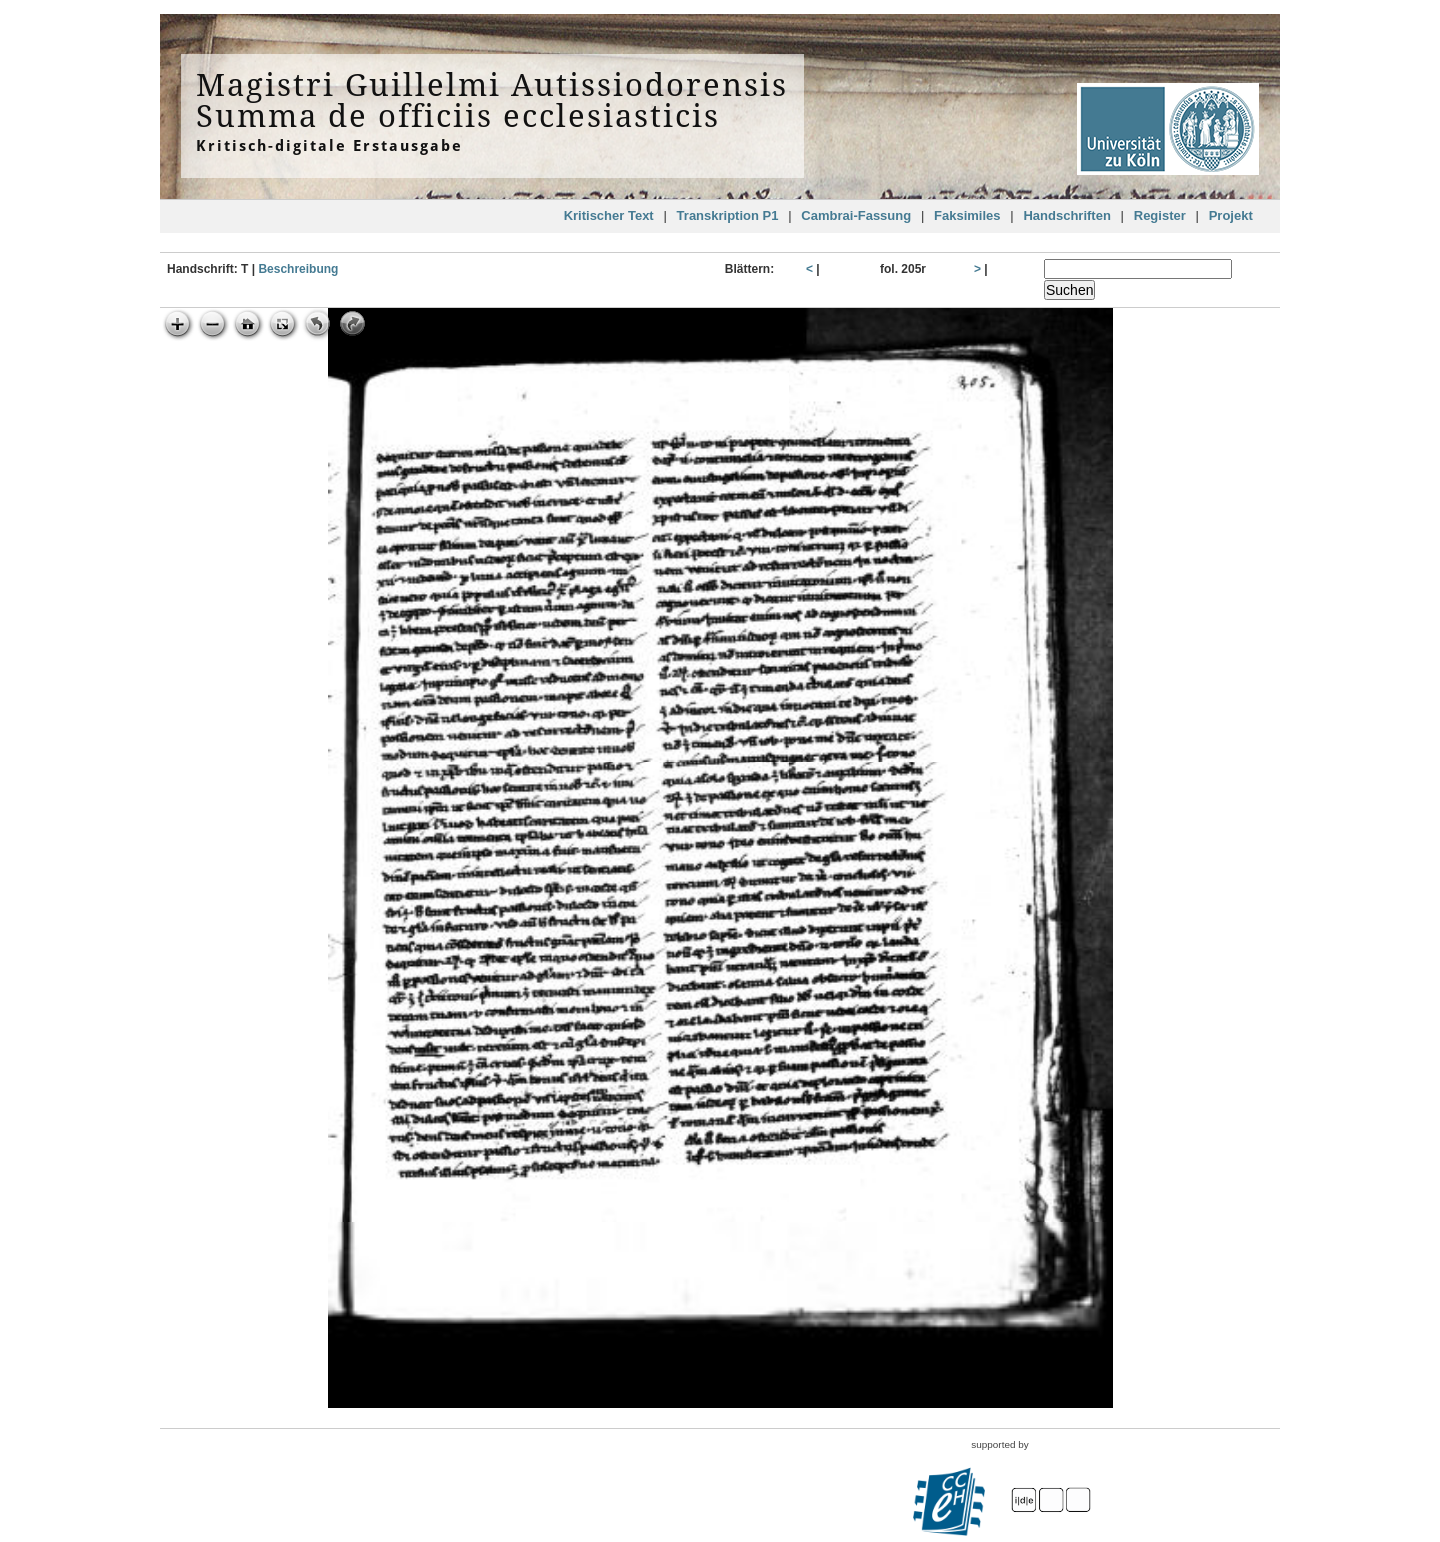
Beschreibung (298, 269)
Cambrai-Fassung (856, 215)
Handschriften (1066, 215)
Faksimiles (967, 215)
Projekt (1231, 215)
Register (1160, 215)
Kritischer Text (609, 215)
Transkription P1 (728, 215)
